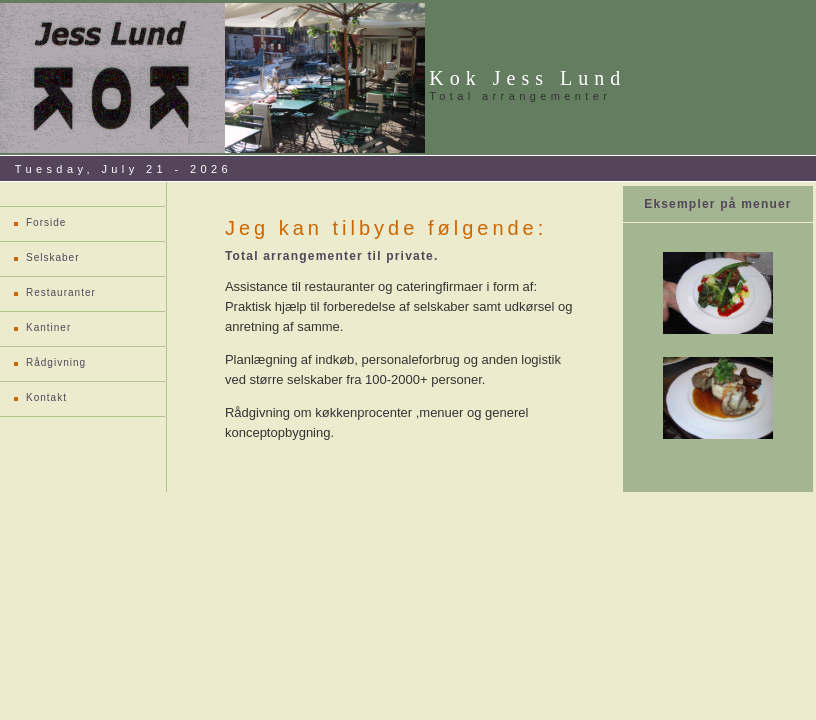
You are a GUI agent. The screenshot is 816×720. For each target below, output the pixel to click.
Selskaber (52, 257)
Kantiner (48, 327)
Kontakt (46, 397)
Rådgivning (56, 362)
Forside (46, 222)
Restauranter (61, 292)
